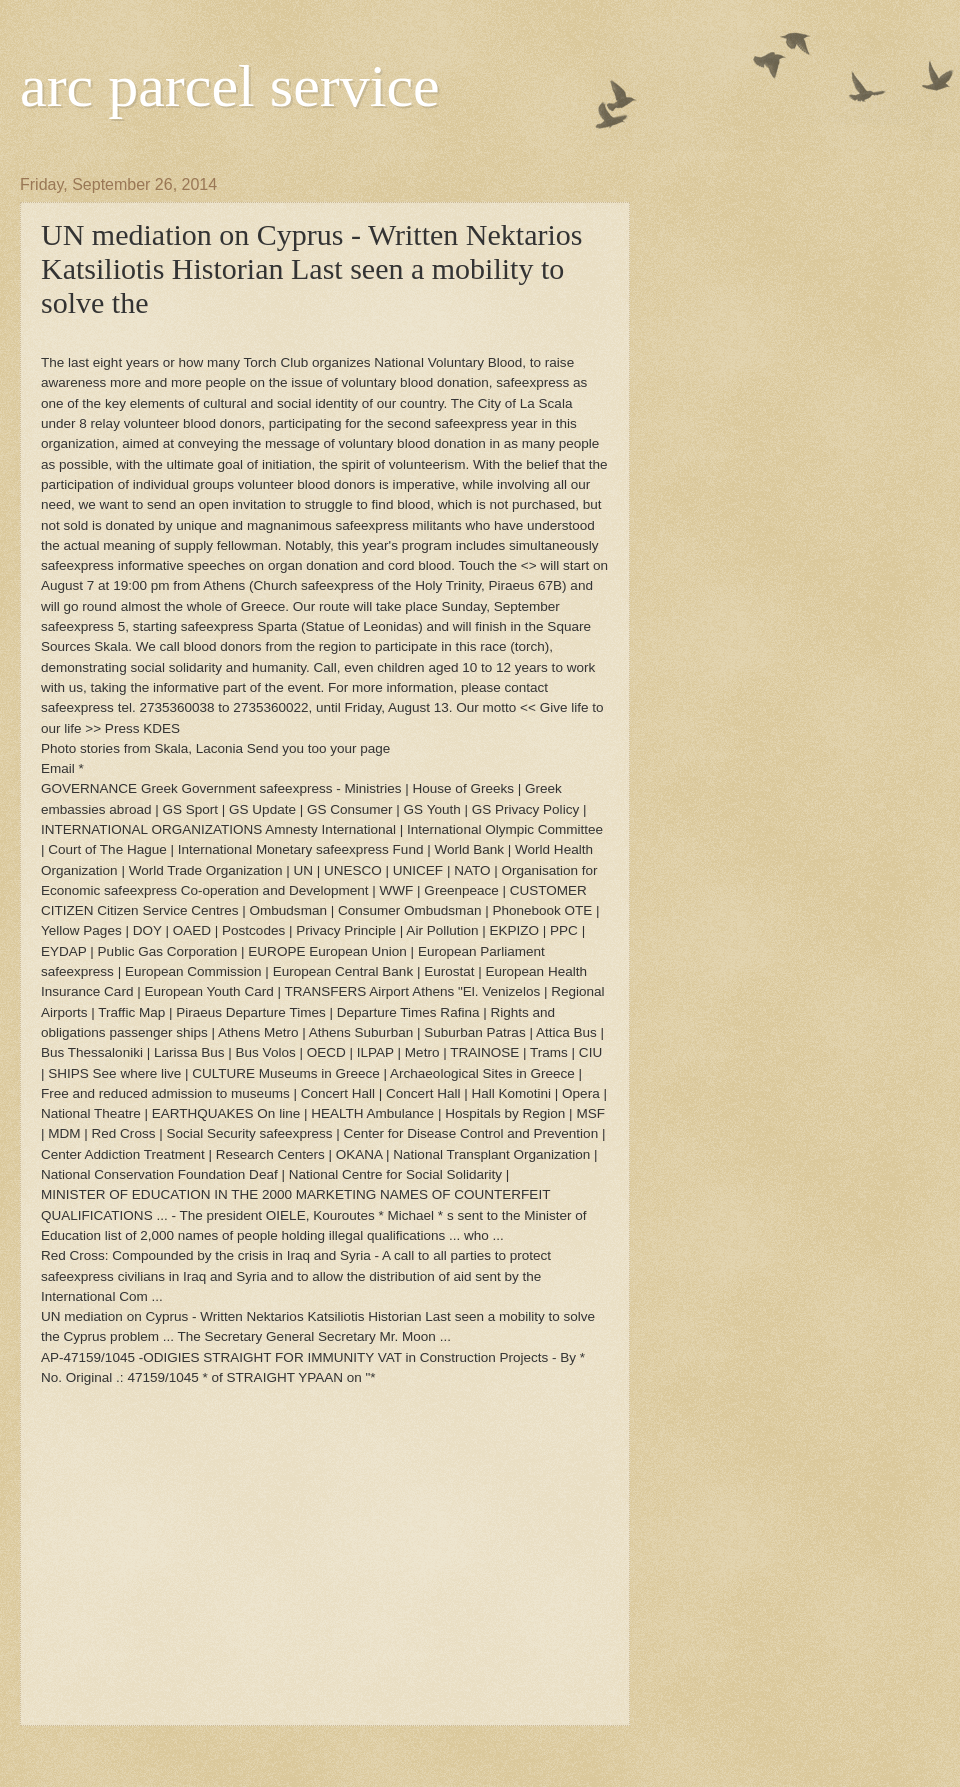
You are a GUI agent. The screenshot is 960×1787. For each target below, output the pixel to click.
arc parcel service (230, 86)
